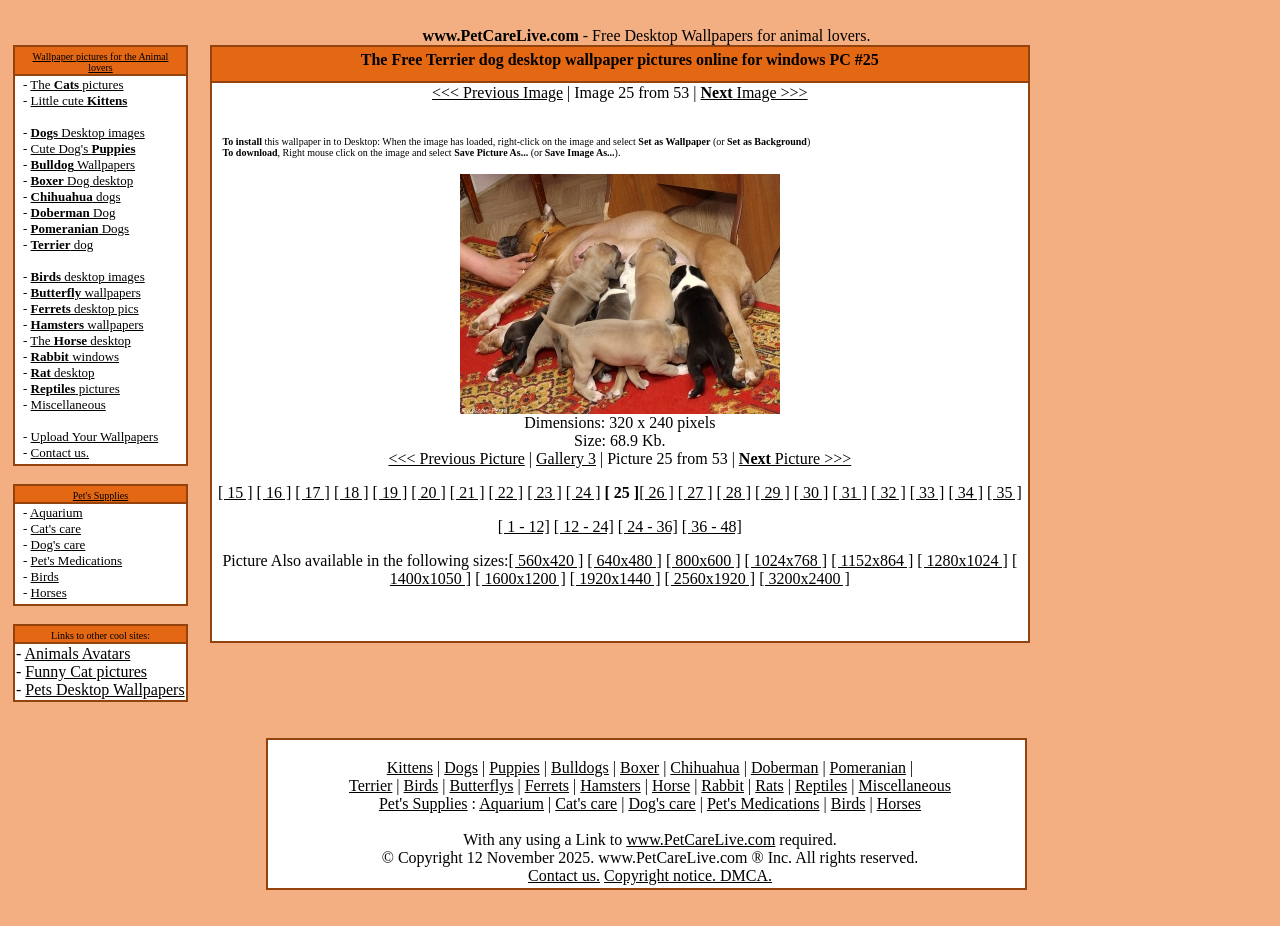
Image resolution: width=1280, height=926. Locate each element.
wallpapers (86, 292)
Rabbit (722, 785)
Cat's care (56, 528)
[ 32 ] (888, 492)
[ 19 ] (390, 492)
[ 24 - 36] (648, 526)
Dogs (80, 228)
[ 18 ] (351, 492)
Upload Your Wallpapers (95, 436)
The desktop (80, 340)
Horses (49, 592)
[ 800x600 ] (703, 560)
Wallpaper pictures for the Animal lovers (101, 62)
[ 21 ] (467, 492)
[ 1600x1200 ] (520, 578)
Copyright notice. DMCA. (688, 875)
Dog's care (58, 544)
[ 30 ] (811, 492)
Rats (769, 785)
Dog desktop (82, 180)
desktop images (88, 276)
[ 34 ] (965, 492)
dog (62, 244)
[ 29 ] (772, 492)
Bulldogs (580, 767)
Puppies (514, 767)
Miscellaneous (68, 404)
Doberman (785, 767)
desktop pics (85, 308)
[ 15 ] (235, 492)
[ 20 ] (428, 492)
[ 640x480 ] (624, 560)
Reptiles (821, 785)
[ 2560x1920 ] (709, 578)
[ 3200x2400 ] (804, 578)
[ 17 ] (312, 492)
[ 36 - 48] (712, 526)
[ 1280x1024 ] (962, 560)
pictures (75, 388)
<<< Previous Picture (456, 458)
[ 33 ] (927, 492)
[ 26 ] (656, 492)
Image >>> (754, 92)
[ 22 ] (506, 492)
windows (75, 356)
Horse (671, 785)
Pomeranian (868, 767)
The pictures (76, 84)
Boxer (639, 767)
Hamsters (610, 785)
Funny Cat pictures (86, 671)
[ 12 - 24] (584, 526)
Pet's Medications (77, 560)
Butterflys (481, 785)
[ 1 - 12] (524, 526)
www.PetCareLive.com (700, 839)
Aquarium (56, 512)
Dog (73, 212)
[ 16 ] (274, 492)
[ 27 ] (695, 492)
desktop (63, 372)
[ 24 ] (583, 492)
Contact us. (60, 452)
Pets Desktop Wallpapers (104, 689)
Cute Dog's (83, 148)
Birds (45, 576)
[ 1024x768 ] (786, 560)
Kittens (410, 767)
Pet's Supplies (100, 495)
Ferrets (547, 785)
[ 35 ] (1004, 492)
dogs (76, 196)
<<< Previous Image (497, 92)
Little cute (79, 100)
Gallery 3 (566, 458)
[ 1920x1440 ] (615, 578)
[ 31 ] (849, 492)
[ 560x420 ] (546, 560)
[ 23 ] (544, 492)
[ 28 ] (733, 492)
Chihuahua (704, 767)
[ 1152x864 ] (872, 560)
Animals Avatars (77, 653)
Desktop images (88, 132)
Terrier (370, 785)
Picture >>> (795, 458)
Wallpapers (83, 164)
